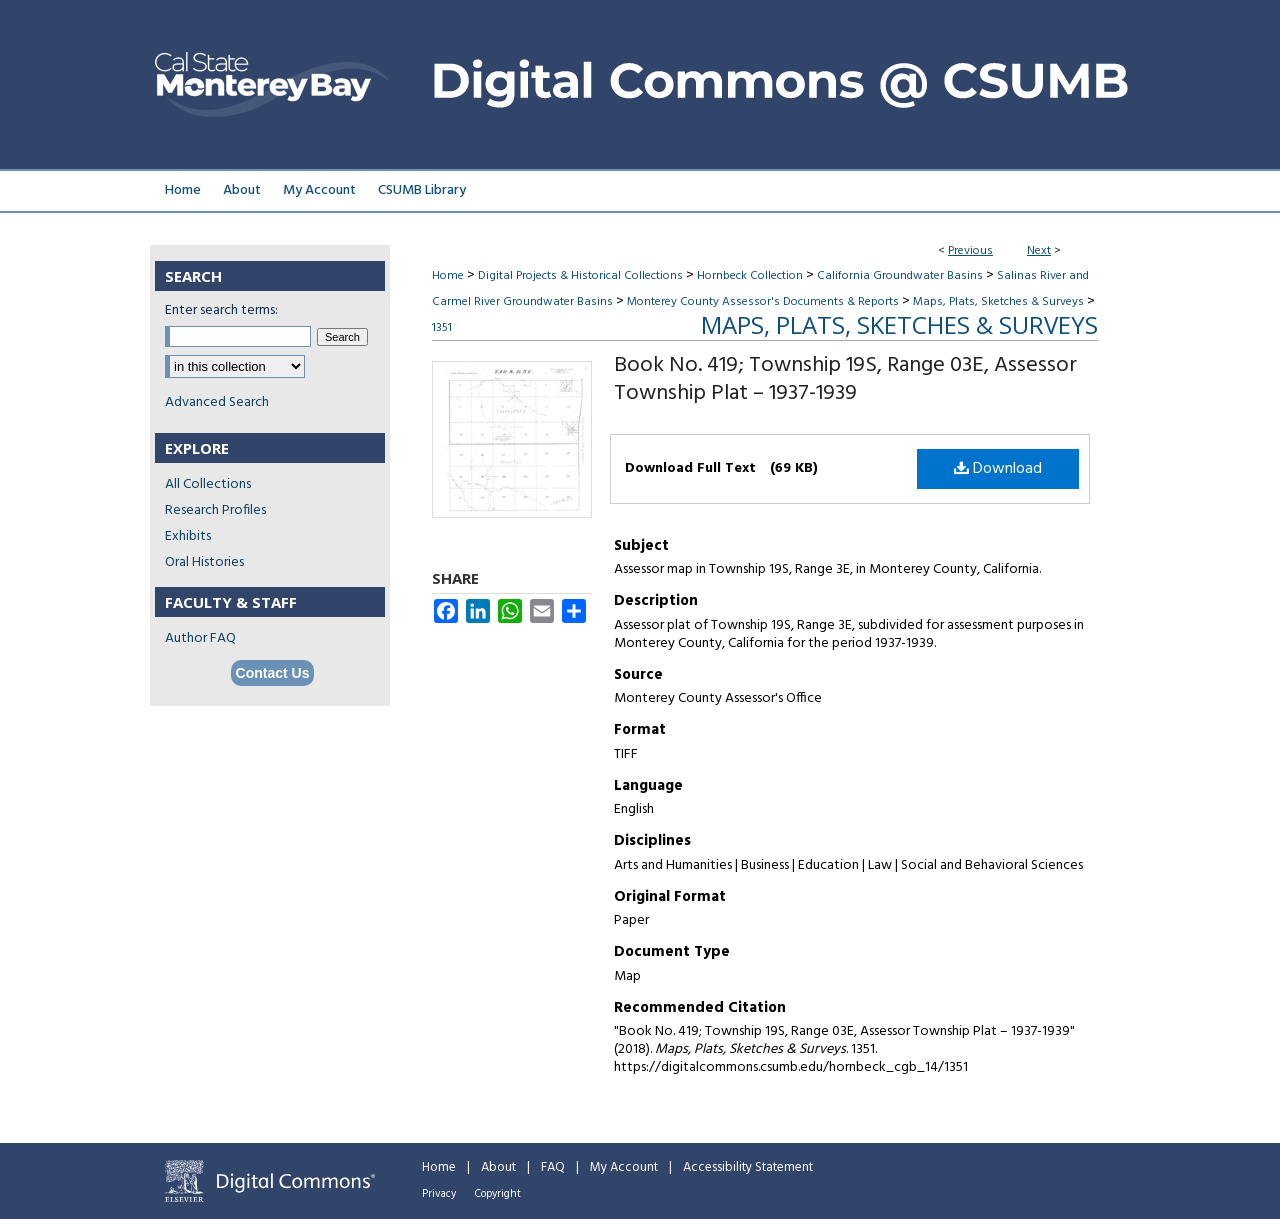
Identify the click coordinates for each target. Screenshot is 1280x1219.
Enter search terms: (221, 310)
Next (1039, 251)
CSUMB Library (422, 190)
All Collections (208, 484)
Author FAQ (200, 638)
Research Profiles (215, 510)
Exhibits (188, 536)
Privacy (439, 1194)
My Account (624, 1167)
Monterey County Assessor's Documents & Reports (763, 302)
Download (998, 469)
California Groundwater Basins (900, 276)
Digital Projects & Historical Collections (580, 276)
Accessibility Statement (748, 1167)
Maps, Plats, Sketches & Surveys (998, 302)
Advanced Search (217, 402)
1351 (442, 328)
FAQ (553, 1167)
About (498, 1167)
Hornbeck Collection (750, 276)
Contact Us (273, 673)
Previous (970, 251)
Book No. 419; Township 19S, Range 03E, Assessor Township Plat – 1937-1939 (845, 379)
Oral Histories (204, 562)
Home (448, 276)
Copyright (498, 1194)
